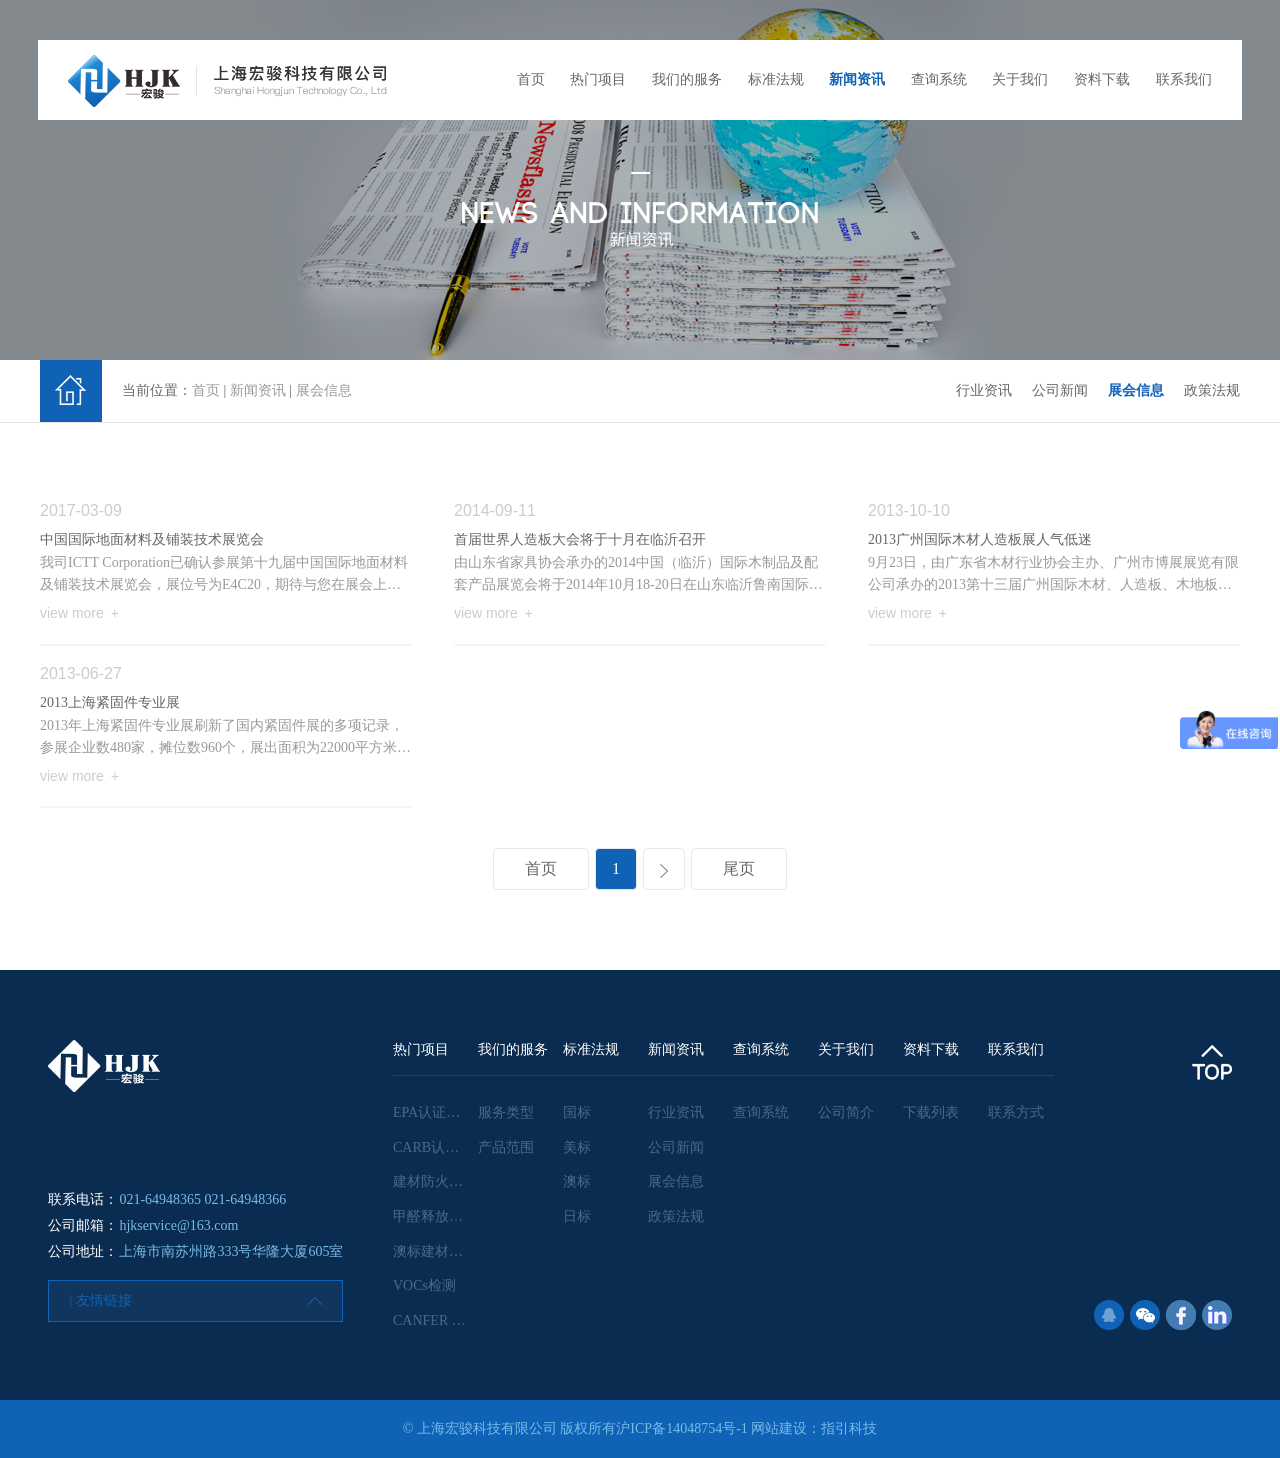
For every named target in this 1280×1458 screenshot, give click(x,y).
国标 (577, 1112)
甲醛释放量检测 (442, 1216)
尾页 (739, 868)
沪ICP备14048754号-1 (681, 1428)
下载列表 (931, 1112)
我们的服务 (687, 79)
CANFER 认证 (436, 1320)
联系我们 (1184, 79)
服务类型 (506, 1112)
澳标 (577, 1181)
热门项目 (598, 79)
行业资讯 (984, 390)
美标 (577, 1147)
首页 (531, 79)
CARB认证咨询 (440, 1147)
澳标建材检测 (435, 1251)
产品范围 (506, 1147)
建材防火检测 (435, 1181)
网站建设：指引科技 (814, 1428)
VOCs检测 (424, 1285)
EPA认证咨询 (433, 1112)
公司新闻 (1060, 390)
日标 (577, 1216)
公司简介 (846, 1112)
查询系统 (939, 79)
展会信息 (324, 390)
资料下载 (1102, 79)
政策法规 (1212, 390)
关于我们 (1020, 79)
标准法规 (776, 79)
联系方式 (1016, 1112)
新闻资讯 (857, 79)
